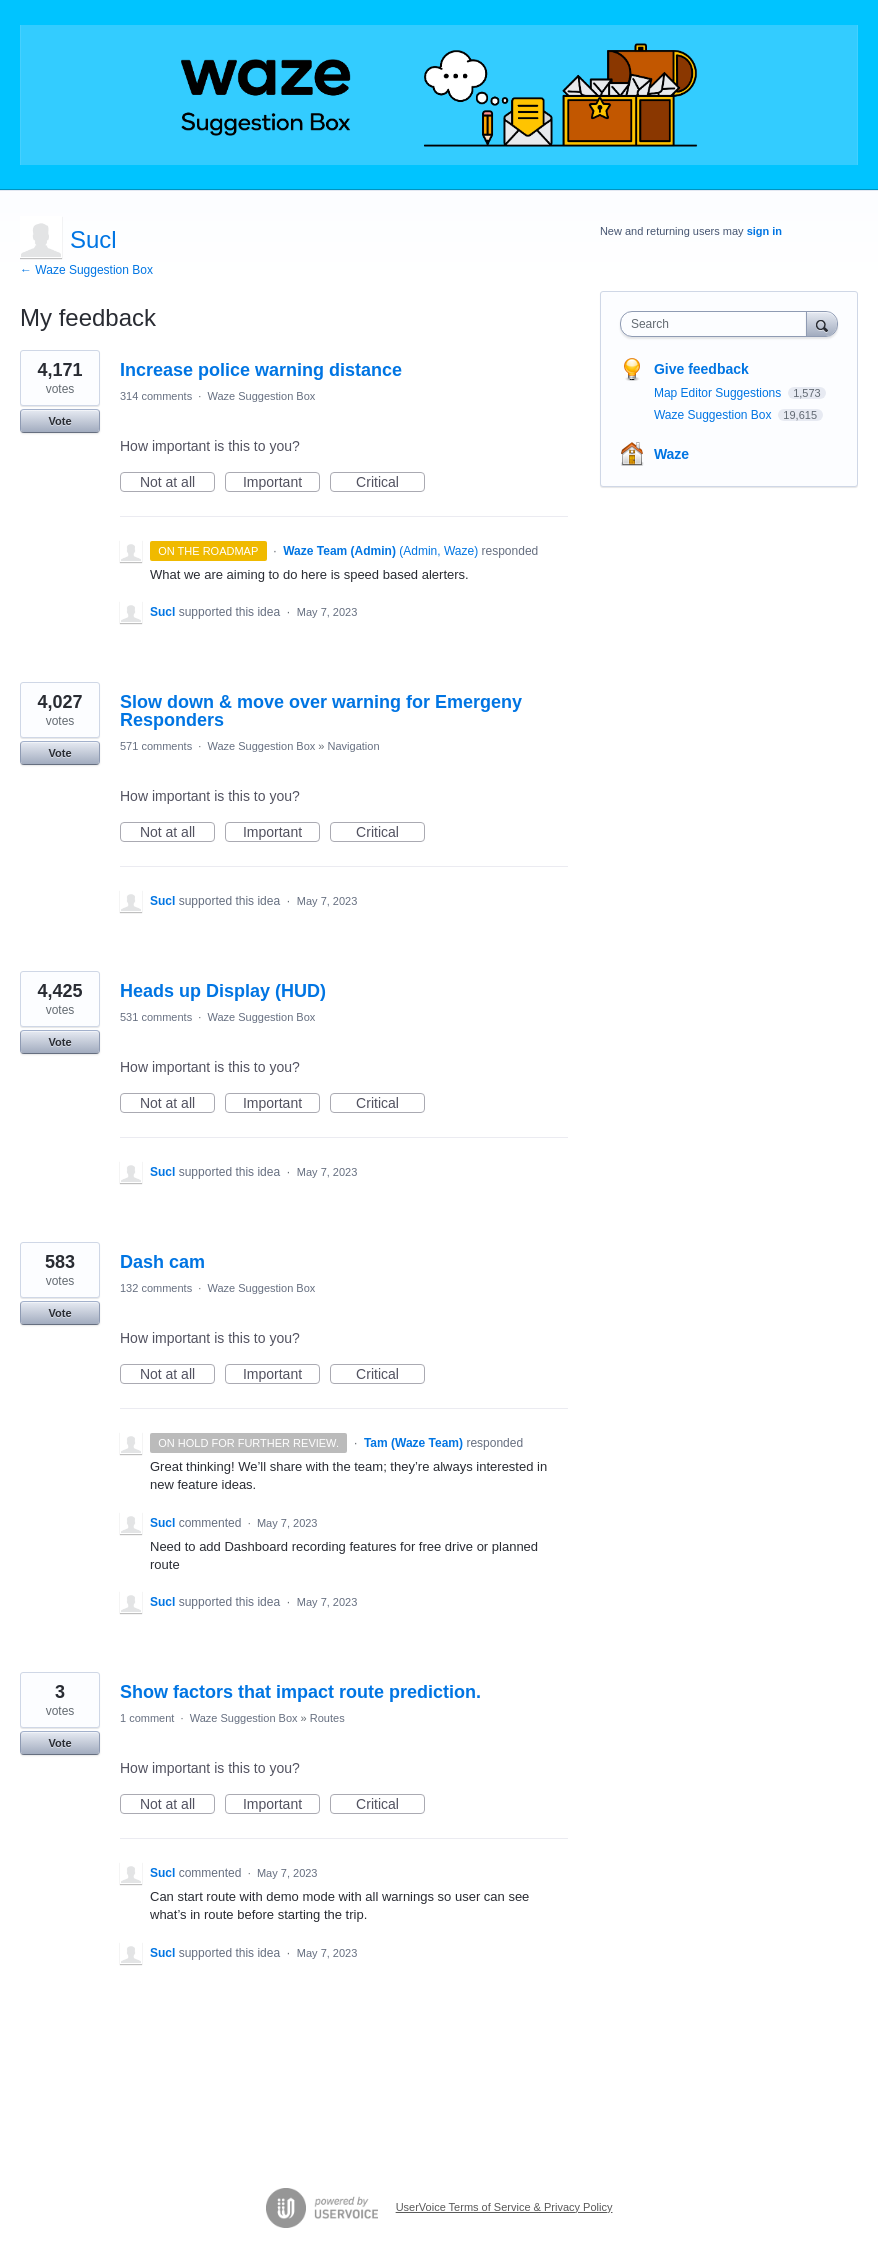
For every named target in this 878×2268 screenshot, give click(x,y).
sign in (764, 231)
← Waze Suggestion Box (86, 270)
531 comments (156, 1017)
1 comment (147, 1718)
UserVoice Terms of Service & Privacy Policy (504, 2207)
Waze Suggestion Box (261, 396)
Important (281, 483)
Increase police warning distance (261, 370)
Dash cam (162, 1262)
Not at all (177, 483)
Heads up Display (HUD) (223, 991)
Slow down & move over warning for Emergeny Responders (321, 711)
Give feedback (701, 369)
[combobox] (718, 324)
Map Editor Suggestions (719, 393)
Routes (327, 1718)
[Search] (822, 323)
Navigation (354, 746)
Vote (59, 421)
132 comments (156, 1288)
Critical (390, 483)
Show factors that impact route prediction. (300, 1692)
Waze (671, 454)
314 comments (156, 396)
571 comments (156, 746)
